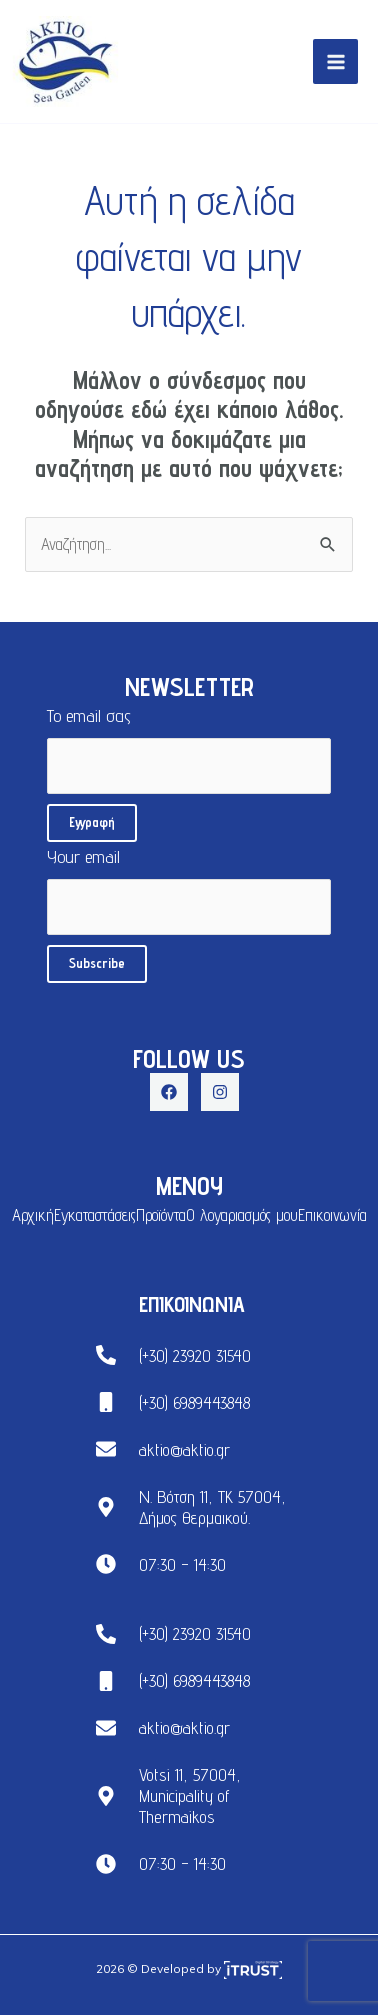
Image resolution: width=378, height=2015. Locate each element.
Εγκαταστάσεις (95, 1215)
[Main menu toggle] (335, 61)
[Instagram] (220, 1092)
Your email (189, 890)
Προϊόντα (161, 1215)
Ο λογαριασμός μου (242, 1215)
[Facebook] (169, 1092)
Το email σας (189, 749)
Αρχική (33, 1215)
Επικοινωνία (332, 1215)
